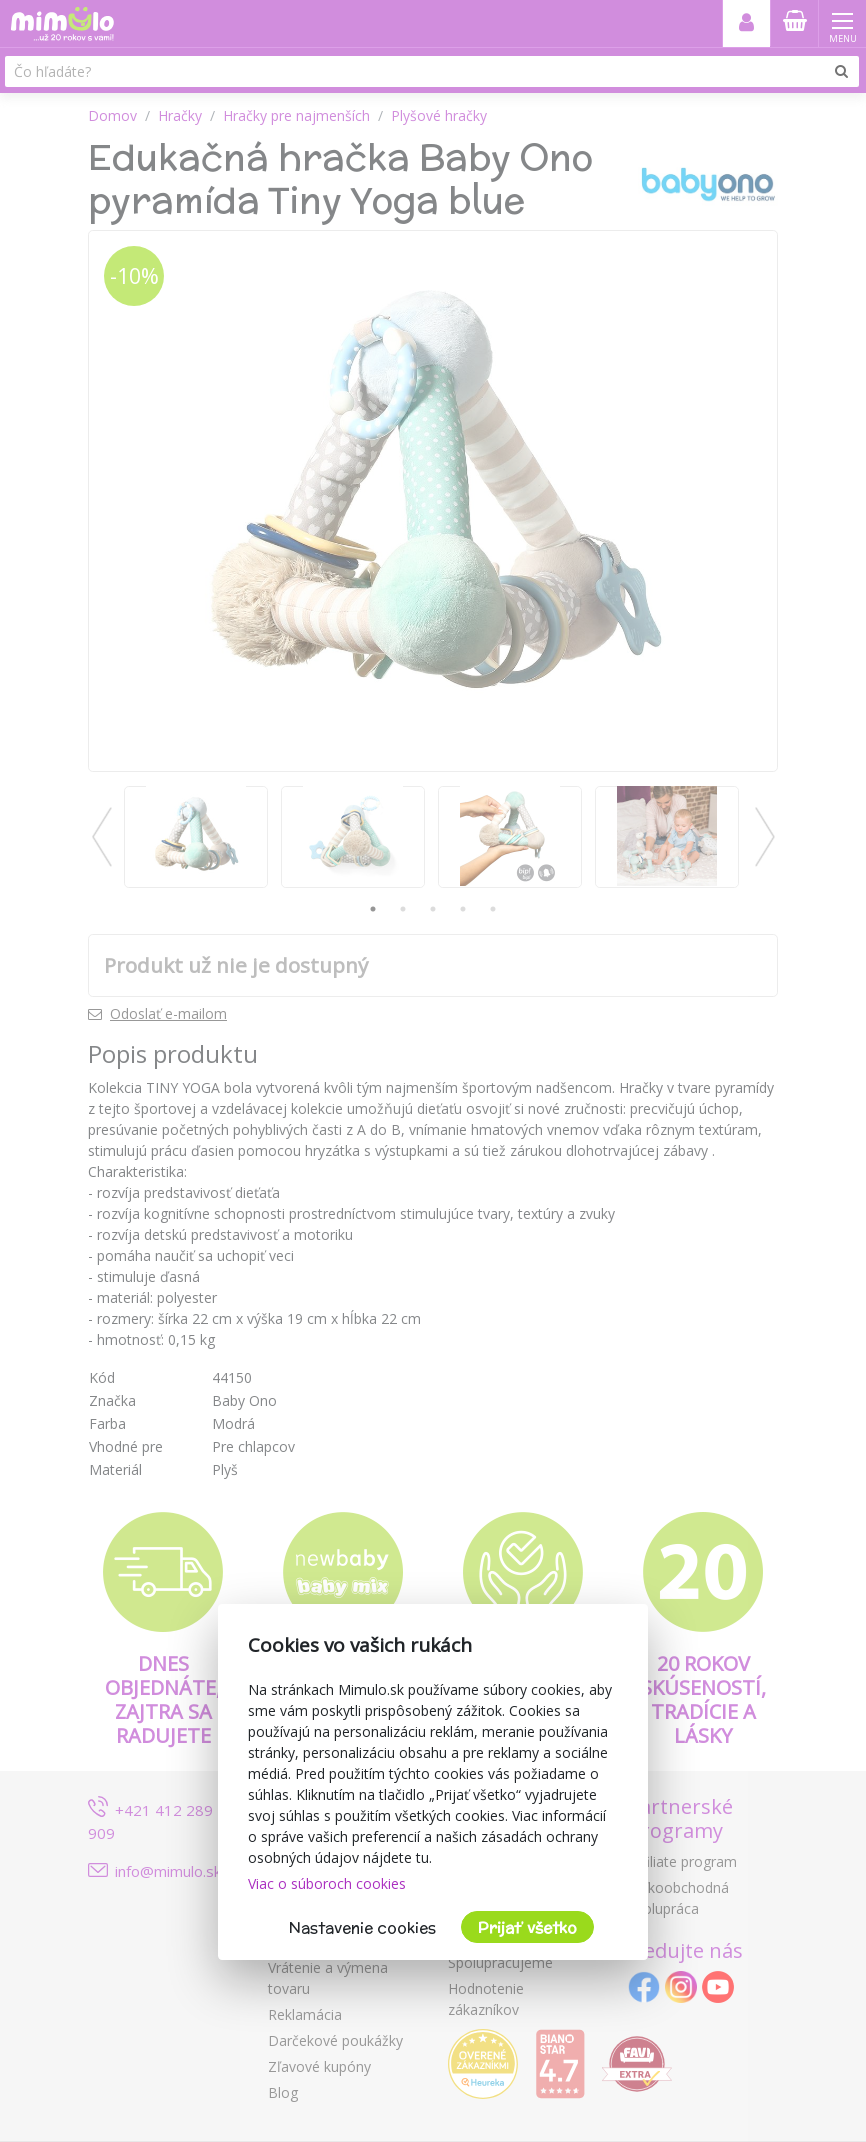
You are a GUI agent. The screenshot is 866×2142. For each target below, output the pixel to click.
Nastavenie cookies (362, 1927)
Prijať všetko (527, 1927)
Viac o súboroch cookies (327, 1883)
